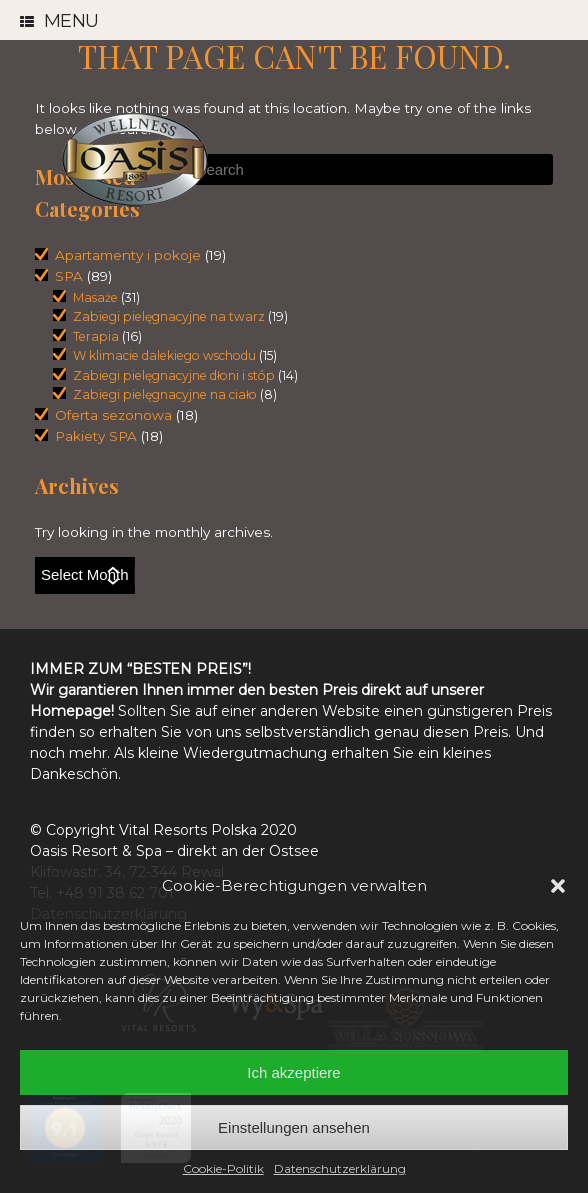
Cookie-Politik (223, 1168)
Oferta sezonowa (113, 415)
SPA (69, 276)
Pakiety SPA (96, 436)
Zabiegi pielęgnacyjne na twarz (169, 316)
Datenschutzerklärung (340, 1168)
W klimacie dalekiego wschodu (164, 355)
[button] (558, 886)
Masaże (95, 297)
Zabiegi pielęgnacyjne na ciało (165, 394)
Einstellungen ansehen (294, 1127)
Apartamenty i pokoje (128, 255)
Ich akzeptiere (293, 1072)
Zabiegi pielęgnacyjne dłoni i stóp (174, 375)
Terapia (96, 336)
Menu (59, 21)
